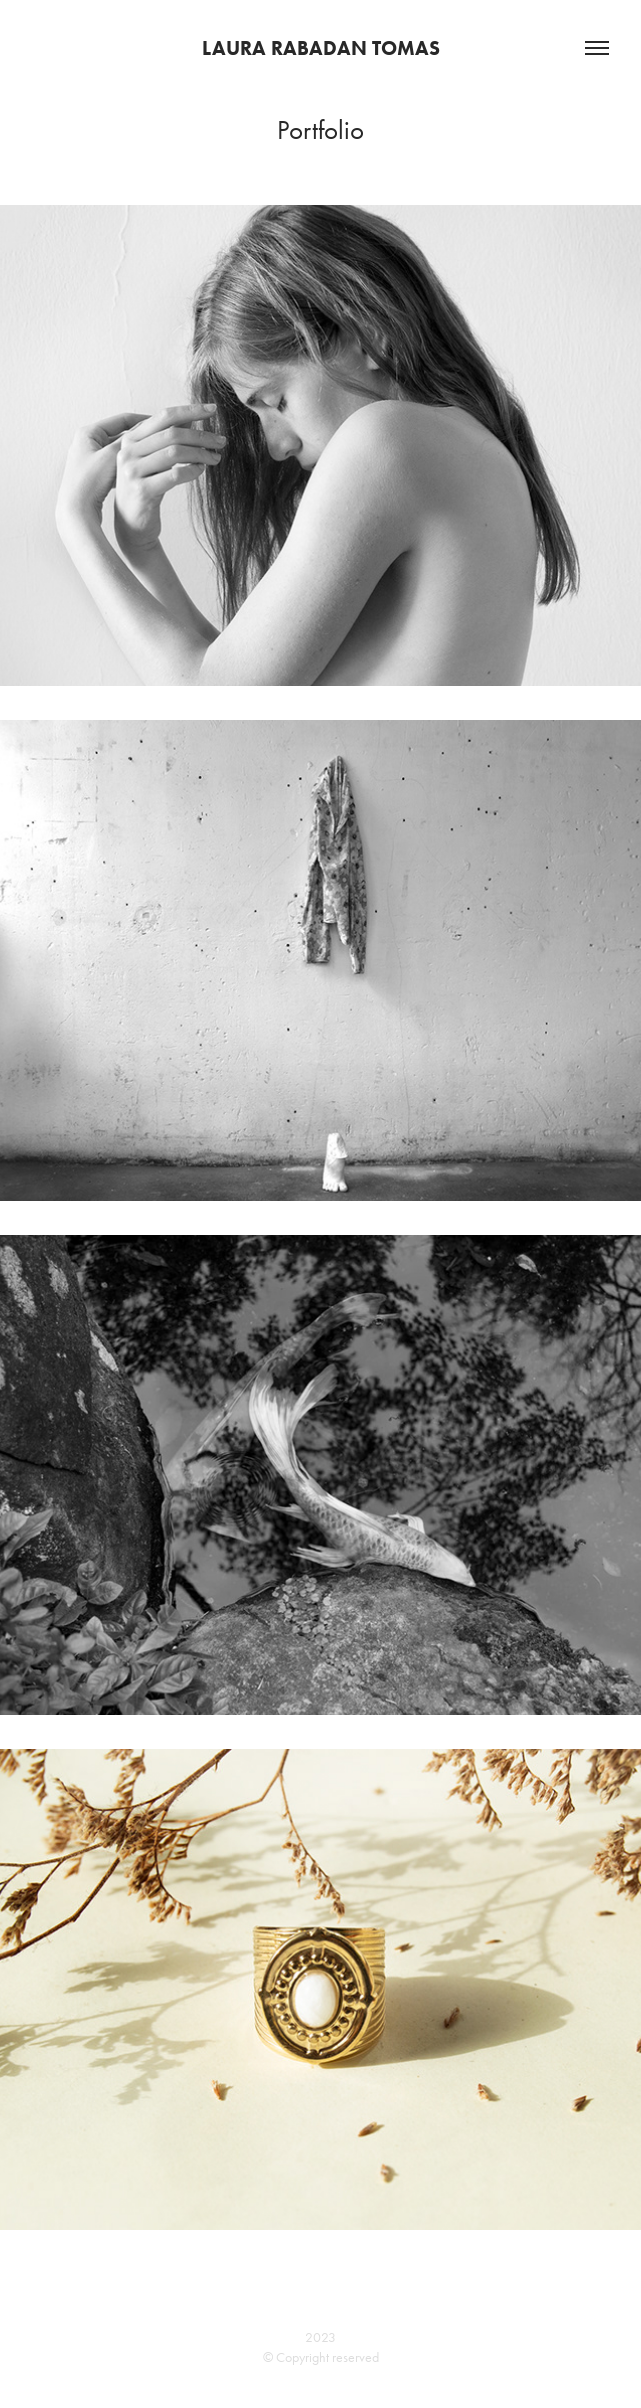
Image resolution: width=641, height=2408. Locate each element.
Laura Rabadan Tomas (321, 48)
